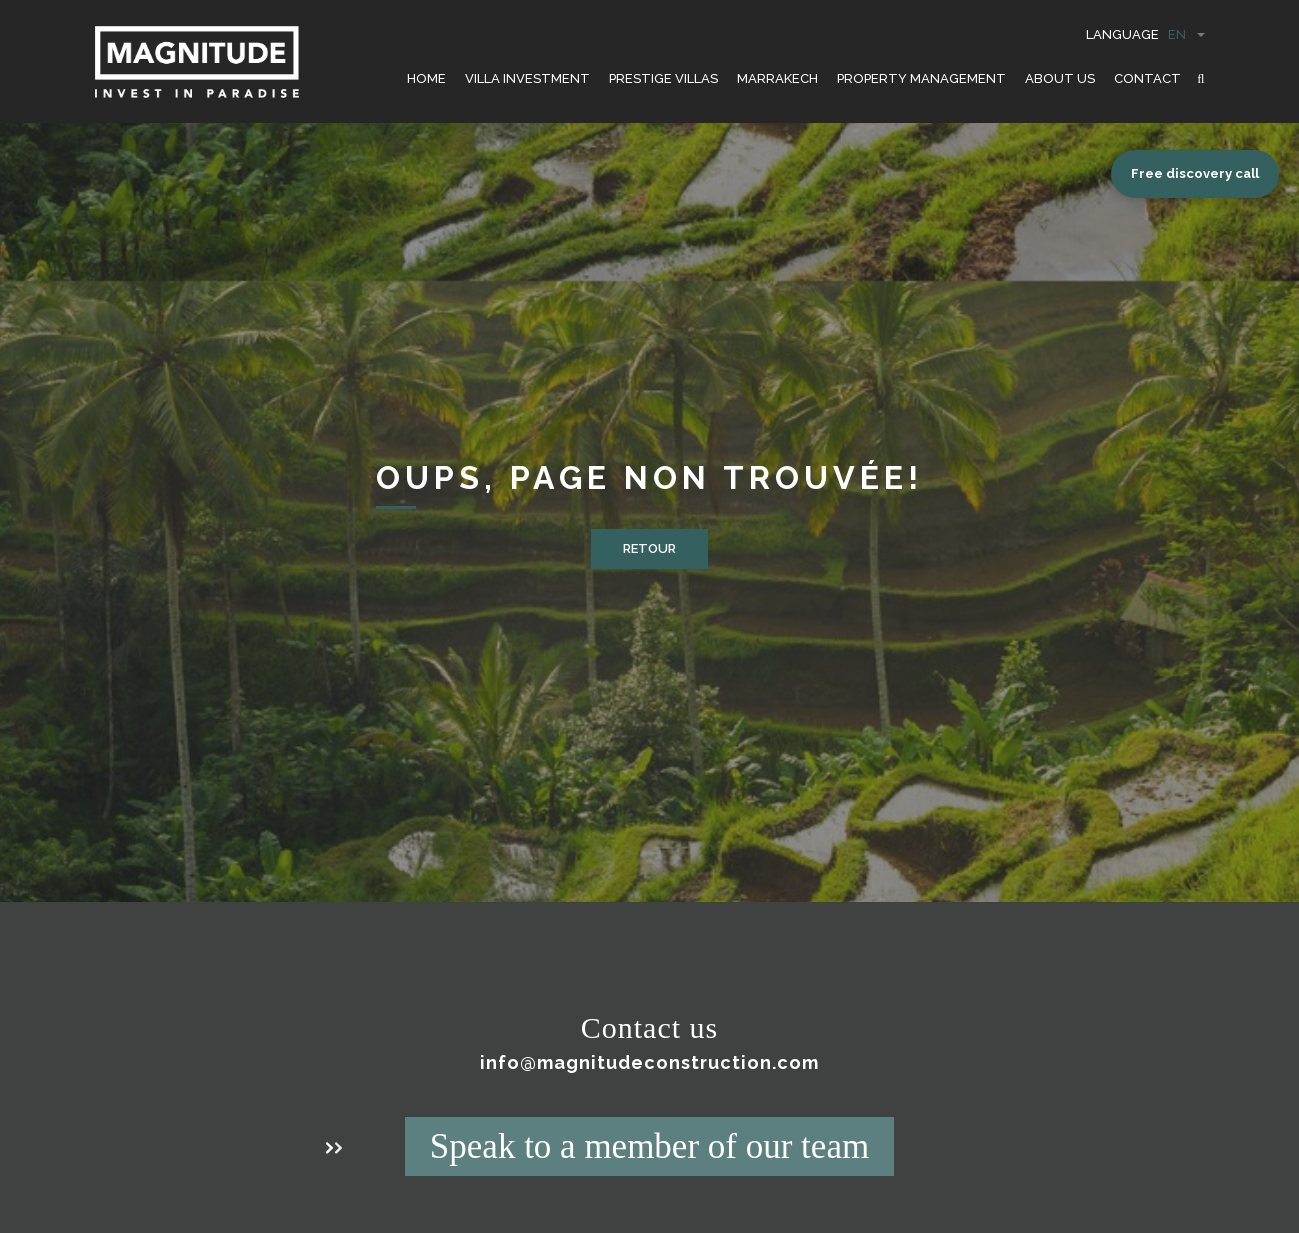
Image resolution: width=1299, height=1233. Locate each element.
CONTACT (1147, 78)
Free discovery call (1195, 173)
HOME (426, 78)
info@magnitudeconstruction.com (649, 1062)
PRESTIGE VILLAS (663, 78)
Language (1145, 34)
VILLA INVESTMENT (527, 78)
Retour (649, 548)
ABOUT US (1060, 78)
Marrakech (777, 78)
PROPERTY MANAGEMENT (921, 78)
